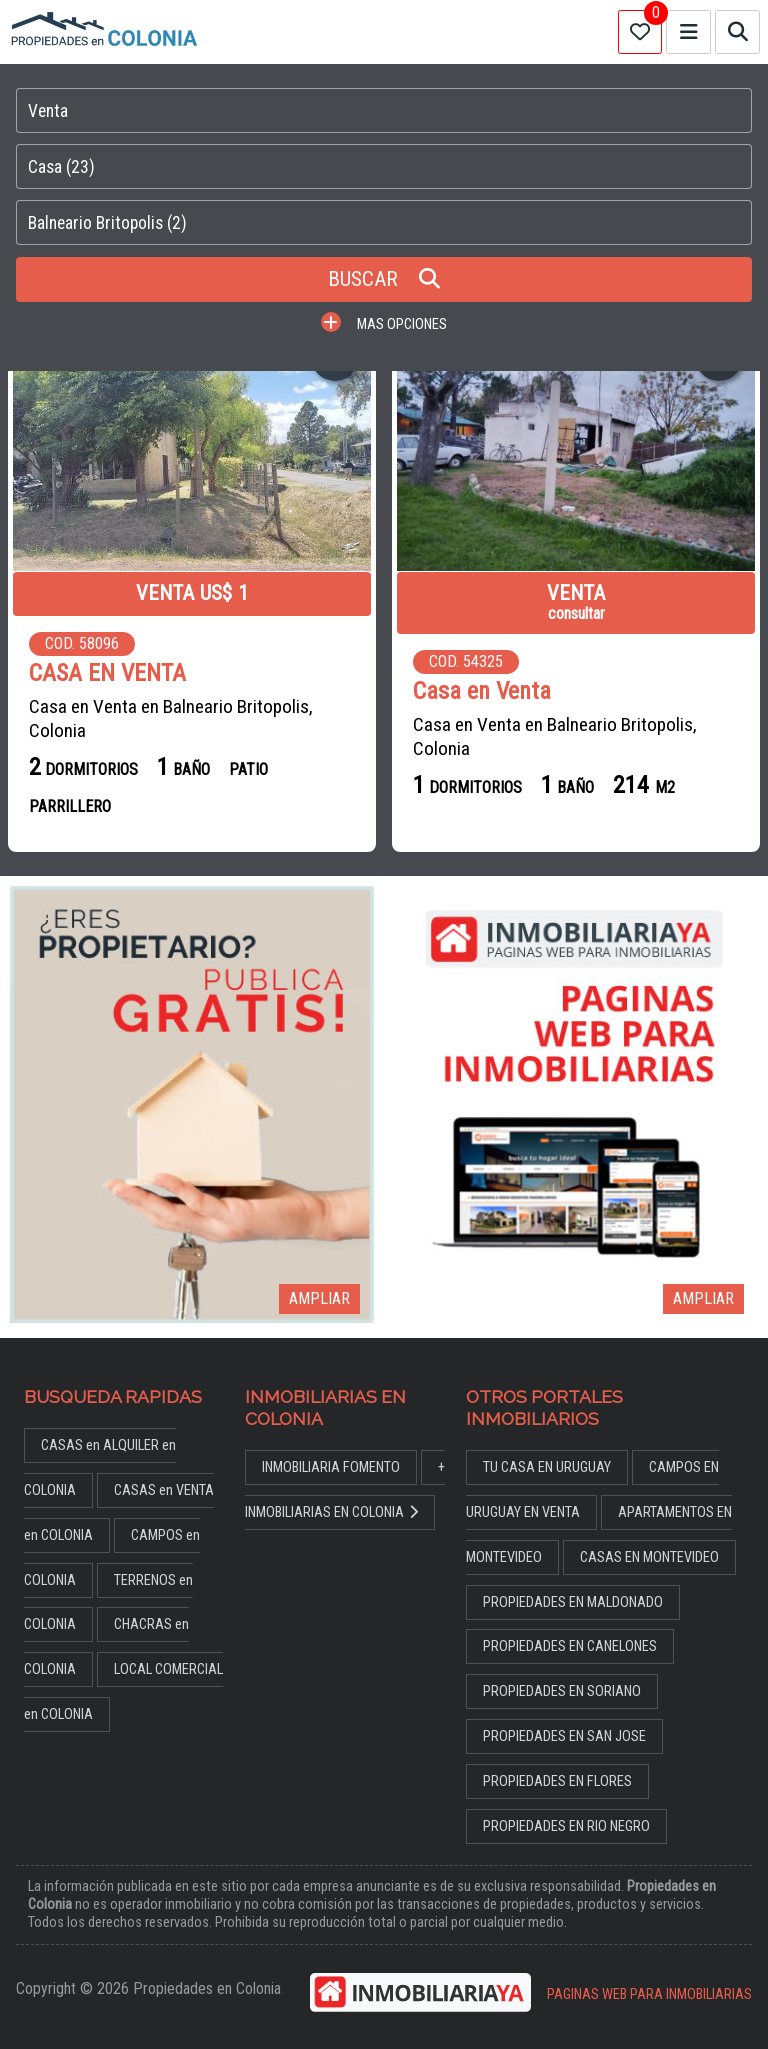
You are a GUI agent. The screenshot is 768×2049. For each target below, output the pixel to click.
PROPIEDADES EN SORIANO (562, 1691)
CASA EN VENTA (107, 673)
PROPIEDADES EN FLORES (557, 1781)
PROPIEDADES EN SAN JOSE (564, 1736)
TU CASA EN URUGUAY (547, 1467)
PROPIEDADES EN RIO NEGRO (566, 1826)
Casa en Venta (482, 691)
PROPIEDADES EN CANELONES (570, 1646)
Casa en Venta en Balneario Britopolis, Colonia (171, 718)
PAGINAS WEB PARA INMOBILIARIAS (649, 1994)
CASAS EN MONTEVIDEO (649, 1557)
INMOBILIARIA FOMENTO (331, 1467)
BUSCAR (384, 279)
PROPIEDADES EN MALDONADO (573, 1602)
